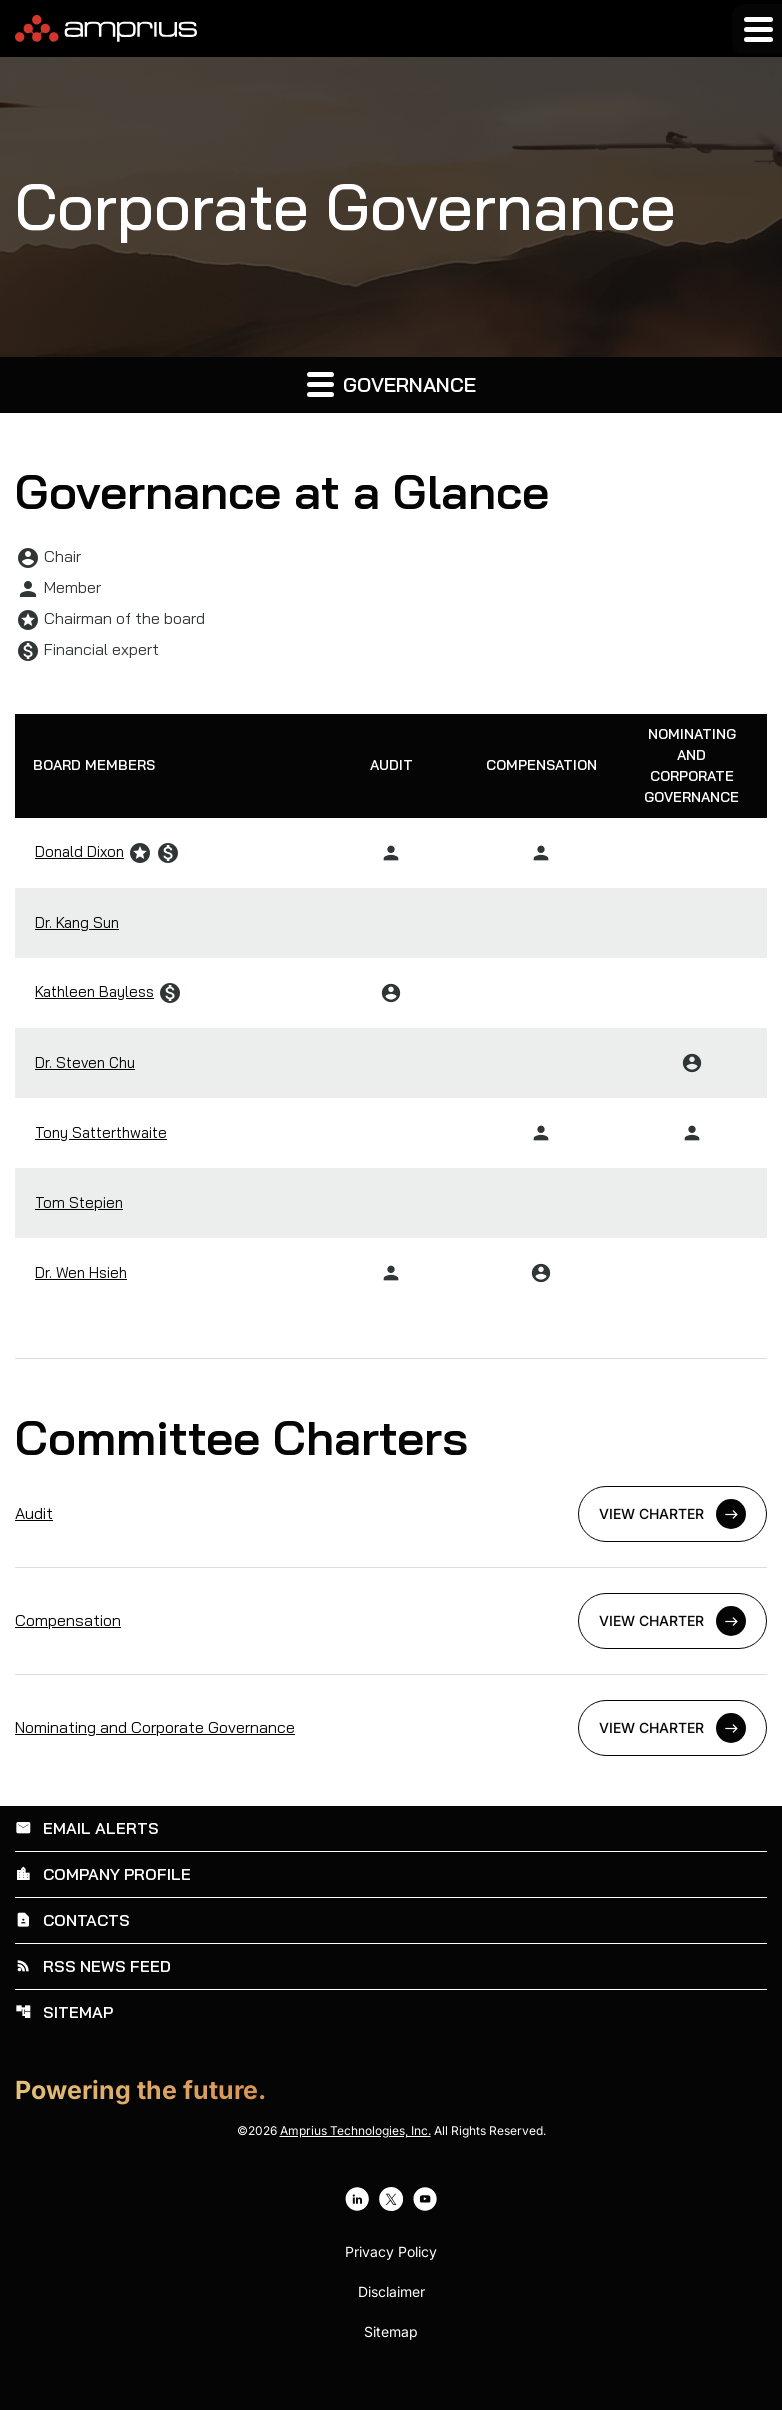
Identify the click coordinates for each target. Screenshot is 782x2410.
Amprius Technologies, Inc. (355, 2123)
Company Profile (103, 1871)
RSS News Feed (93, 1961)
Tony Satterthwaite (101, 1129)
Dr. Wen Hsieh (81, 1269)
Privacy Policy (391, 2245)
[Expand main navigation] (757, 29)
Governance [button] (391, 383)
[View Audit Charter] (391, 1512)
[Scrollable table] (391, 1008)
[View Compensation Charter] (391, 1619)
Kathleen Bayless (94, 988)
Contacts (72, 1916)
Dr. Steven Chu (85, 1059)
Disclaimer (391, 2285)
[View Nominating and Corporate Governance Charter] (391, 1726)
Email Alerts (87, 1826)
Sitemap (64, 2006)
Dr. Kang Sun (77, 919)
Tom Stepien (79, 1199)
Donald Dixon (79, 848)
